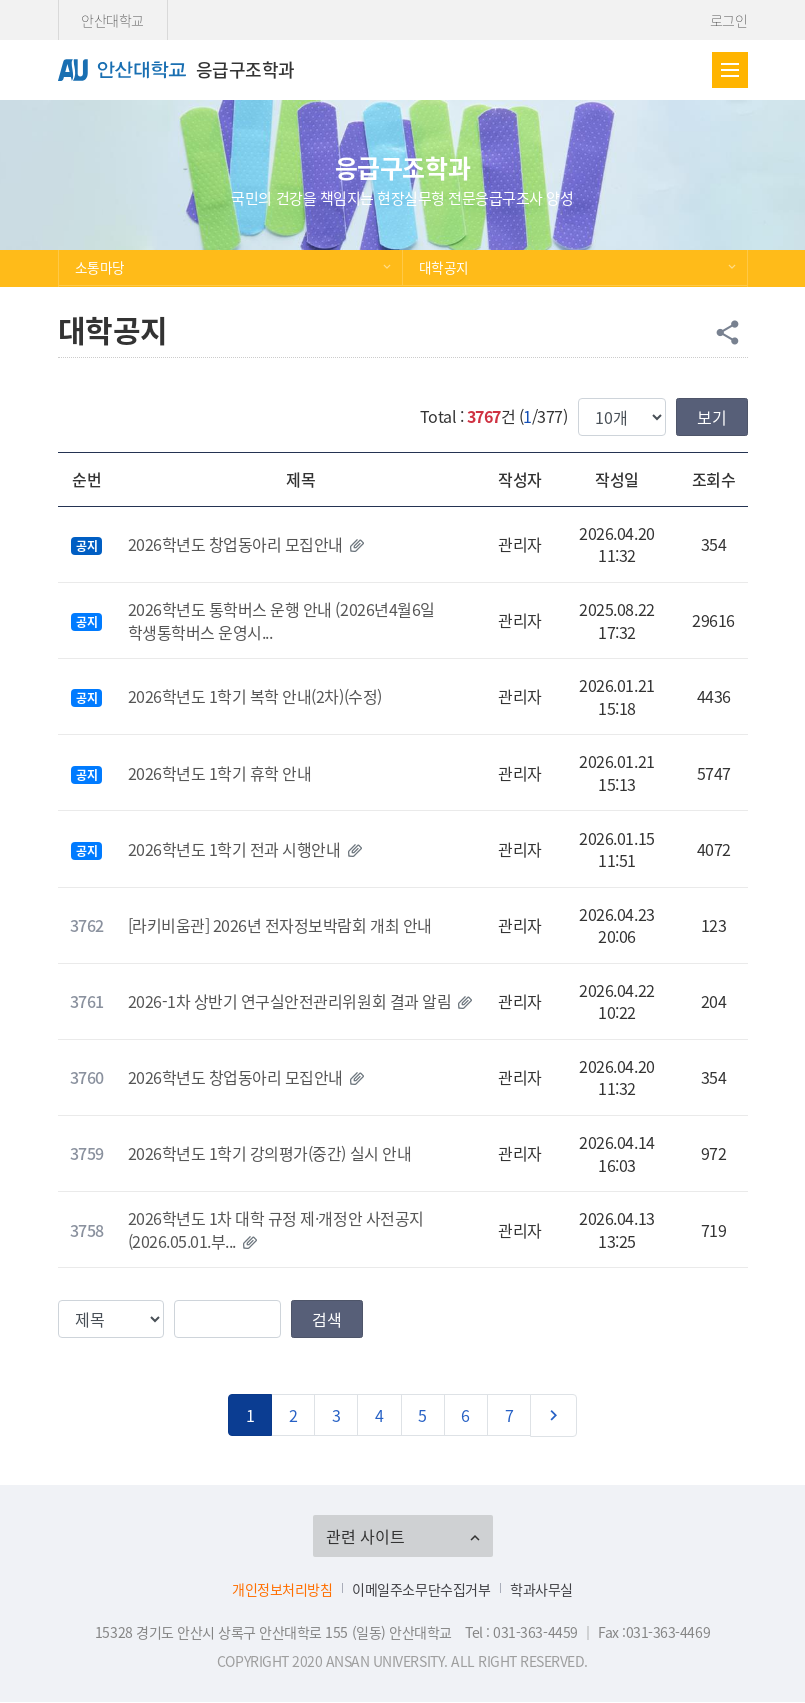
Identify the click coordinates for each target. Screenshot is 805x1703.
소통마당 (100, 267)
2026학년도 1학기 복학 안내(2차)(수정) (255, 696)
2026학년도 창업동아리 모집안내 (235, 544)
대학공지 (444, 267)
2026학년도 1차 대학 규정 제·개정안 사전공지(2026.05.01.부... (276, 1229)
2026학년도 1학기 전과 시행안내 (234, 849)
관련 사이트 (365, 1536)
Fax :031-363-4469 (654, 1632)
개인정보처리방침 (282, 1589)
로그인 (729, 20)
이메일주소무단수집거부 (421, 1589)
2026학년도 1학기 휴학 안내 (220, 773)
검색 (327, 1319)
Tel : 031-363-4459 (521, 1632)
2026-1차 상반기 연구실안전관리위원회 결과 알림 (290, 1001)
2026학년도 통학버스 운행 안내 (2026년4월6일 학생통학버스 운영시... (281, 620)
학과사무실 (541, 1589)
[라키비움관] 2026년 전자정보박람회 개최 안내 (280, 925)
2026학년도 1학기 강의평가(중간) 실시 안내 (270, 1153)
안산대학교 (112, 20)
